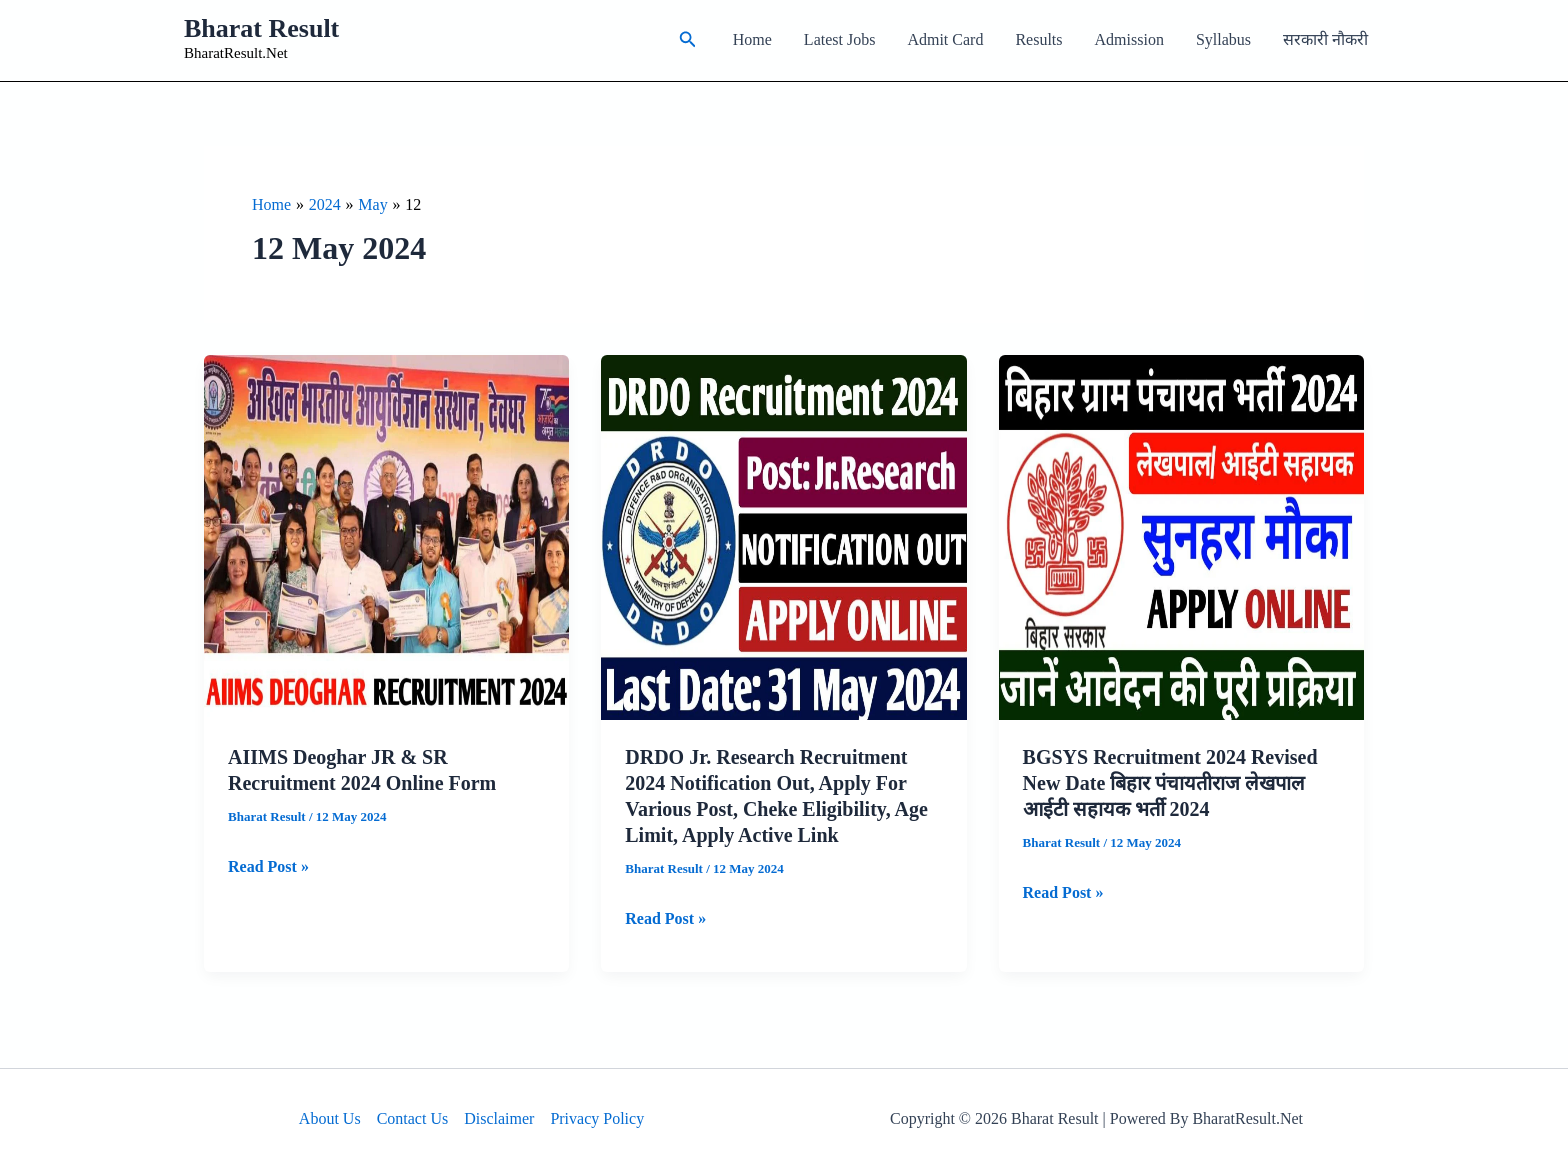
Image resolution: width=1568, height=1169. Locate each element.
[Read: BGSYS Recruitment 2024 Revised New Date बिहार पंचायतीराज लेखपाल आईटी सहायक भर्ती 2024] (1181, 535)
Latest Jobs (840, 39)
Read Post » (268, 867)
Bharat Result (261, 28)
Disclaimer (499, 1118)
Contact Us (413, 1118)
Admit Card (945, 39)
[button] (688, 40)
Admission (1129, 39)
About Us (330, 1118)
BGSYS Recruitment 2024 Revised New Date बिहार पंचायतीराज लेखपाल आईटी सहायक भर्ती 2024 (1170, 783)
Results (1038, 39)
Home (752, 39)
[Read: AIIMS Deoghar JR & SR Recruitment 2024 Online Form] (386, 535)
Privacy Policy (597, 1118)
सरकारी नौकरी (1325, 39)
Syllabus (1223, 39)
